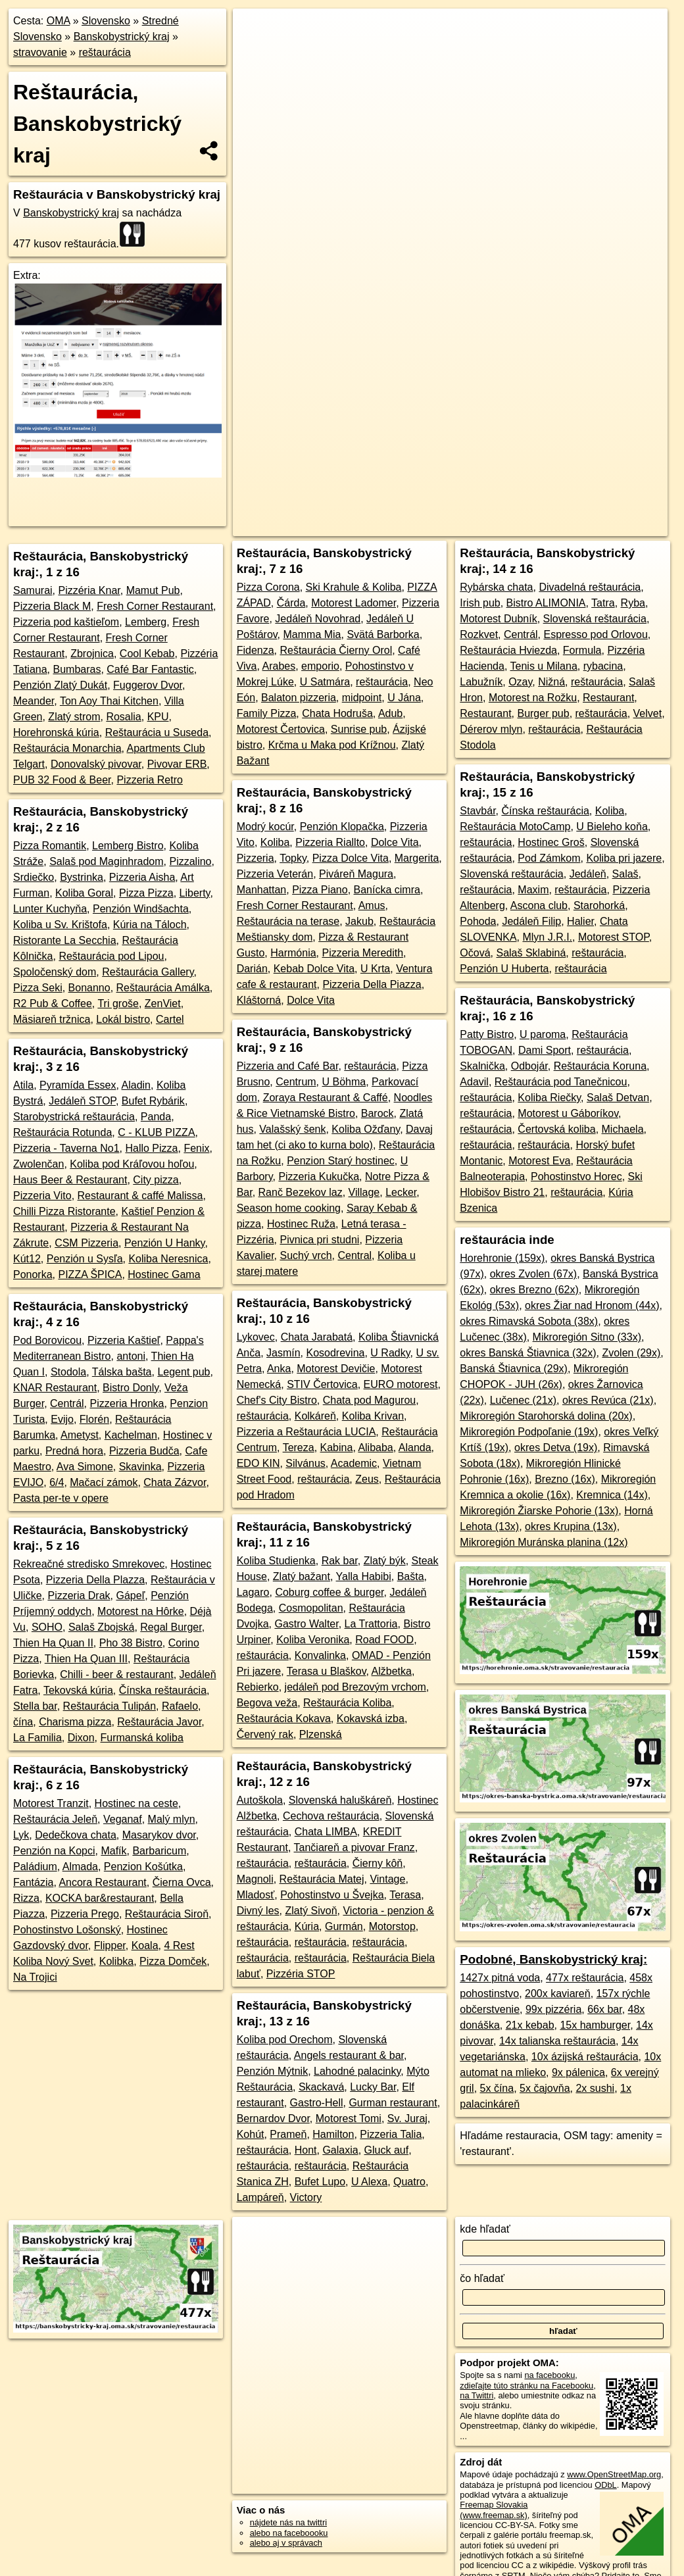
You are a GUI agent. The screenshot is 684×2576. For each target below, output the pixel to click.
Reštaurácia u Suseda (156, 732)
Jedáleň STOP (82, 1100)
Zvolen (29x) (631, 1352)
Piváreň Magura (356, 873)
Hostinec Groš (551, 842)
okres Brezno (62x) (534, 1289)
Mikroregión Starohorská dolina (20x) (546, 1416)
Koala (145, 1945)
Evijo (62, 1419)
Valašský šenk (292, 1129)
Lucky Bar (373, 2087)
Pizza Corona (268, 587)
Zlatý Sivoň (311, 1910)
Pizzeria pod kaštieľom (66, 622)
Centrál (67, 1403)
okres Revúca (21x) (608, 1400)
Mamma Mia (312, 634)
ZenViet (163, 1003)
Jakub (359, 921)
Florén (94, 1419)
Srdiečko (33, 877)
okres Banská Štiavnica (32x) (528, 1352)
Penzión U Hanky (164, 1243)
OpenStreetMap (354, 472)
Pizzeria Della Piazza (371, 984)
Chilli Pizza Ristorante (64, 1211)
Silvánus (305, 1463)
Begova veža (267, 1702)
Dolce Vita (395, 842)
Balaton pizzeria (298, 697)
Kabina (336, 1447)
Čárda (291, 602)
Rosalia (123, 716)
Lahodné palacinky (357, 2071)
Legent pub (183, 1371)
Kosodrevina (335, 1352)
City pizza (155, 1179)
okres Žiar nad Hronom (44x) (592, 1305)
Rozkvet (479, 634)
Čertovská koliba (556, 1129)
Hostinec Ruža (301, 1223)
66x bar (604, 2009)
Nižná (551, 681)
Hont (306, 2150)
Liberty (195, 893)
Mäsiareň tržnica (51, 1019)
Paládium (35, 1866)
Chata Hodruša (337, 713)
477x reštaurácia (584, 1977)
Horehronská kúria (56, 732)
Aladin (136, 1085)
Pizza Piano (320, 889)
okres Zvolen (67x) (533, 1273)
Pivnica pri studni (319, 1239)
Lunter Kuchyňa (50, 908)
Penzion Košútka (143, 1866)
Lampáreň (260, 2197)
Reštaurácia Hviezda (508, 650)
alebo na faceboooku (289, 2533)
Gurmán (344, 1926)
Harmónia (293, 952)
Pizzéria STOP (300, 1973)
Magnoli (255, 1879)
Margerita (417, 858)
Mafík (113, 1850)
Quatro (409, 2181)
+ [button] (255, 31)
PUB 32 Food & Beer (62, 779)
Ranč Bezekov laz (300, 1192)
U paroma (543, 1034)
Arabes (279, 666)
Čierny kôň (378, 1863)
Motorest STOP (613, 937)
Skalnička (482, 1066)
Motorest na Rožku (533, 697)
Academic (354, 1463)
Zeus (367, 1479)
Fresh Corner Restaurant (155, 606)
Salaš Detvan (618, 1097)
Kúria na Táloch (150, 924)
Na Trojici (35, 1977)
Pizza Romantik (49, 845)
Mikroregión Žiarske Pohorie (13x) (539, 1510)
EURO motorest (401, 1384)
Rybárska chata (496, 587)
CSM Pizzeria (86, 1243)
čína (23, 1721)
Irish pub (480, 602)
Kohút (250, 2134)
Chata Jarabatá (317, 1337)
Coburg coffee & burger (329, 1592)
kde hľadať (485, 2229)
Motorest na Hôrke (140, 1611)
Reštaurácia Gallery (147, 972)
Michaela (623, 1129)
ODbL (605, 2485)
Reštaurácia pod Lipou (111, 956)
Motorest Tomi (348, 2118)
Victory (306, 2197)
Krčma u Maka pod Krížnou (332, 745)
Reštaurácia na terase (288, 921)
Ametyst (80, 1435)
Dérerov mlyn (491, 729)
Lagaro (253, 1592)
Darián (252, 968)
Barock (377, 1113)
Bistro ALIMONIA (546, 602)
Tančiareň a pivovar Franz (354, 1847)
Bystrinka (81, 877)
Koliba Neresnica (168, 1258)
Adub (390, 713)
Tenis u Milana (543, 666)
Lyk (21, 1835)
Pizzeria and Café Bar (288, 1066)
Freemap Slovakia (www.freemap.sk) (493, 2509)
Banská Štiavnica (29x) (514, 1368)
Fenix (196, 1148)
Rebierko (258, 1687)
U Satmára (325, 681)
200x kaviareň (558, 1993)
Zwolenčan (38, 1164)
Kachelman (131, 1435)
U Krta (375, 968)
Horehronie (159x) (502, 1258)
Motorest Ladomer (353, 602)
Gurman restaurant (393, 2102)
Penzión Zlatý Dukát (60, 685)
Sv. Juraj (407, 2118)
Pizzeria (255, 858)
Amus (371, 905)
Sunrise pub (359, 729)
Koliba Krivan (373, 1416)
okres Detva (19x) (555, 1447)
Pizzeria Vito (42, 1195)
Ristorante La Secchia (64, 940)
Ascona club (539, 905)
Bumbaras (77, 669)
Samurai (33, 590)
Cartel (170, 1019)
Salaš (625, 873)
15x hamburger (595, 2025)
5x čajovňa (545, 2088)
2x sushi (594, 2088)
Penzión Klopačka (342, 826)
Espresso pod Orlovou (595, 634)
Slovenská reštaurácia (595, 618)
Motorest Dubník (498, 618)
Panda (156, 1116)
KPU (158, 716)
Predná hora (74, 1450)
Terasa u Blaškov (326, 1671)
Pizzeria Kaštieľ (123, 1340)
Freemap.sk (422, 472)
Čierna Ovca (182, 1882)
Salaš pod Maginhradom (106, 861)
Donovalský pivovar (96, 764)
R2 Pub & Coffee (52, 1003)
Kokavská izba (370, 1718)
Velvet (647, 713)
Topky (293, 858)
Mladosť (256, 1894)
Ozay (520, 681)
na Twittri (476, 2395)
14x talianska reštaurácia (557, 2040)
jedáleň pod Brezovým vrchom (355, 1687)
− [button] (255, 51)
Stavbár (477, 810)
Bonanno (89, 987)
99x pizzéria (553, 2009)
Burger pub (543, 713)
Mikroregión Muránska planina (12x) (543, 1542)
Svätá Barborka (383, 634)
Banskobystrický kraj (122, 36)
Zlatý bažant (301, 1576)
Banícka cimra (387, 889)
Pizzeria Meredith (362, 952)
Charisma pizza (75, 1721)
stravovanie (40, 52)
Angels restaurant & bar (349, 2055)
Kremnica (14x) (611, 1494)
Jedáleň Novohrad (317, 618)
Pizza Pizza (146, 893)
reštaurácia (105, 52)
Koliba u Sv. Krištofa (60, 924)
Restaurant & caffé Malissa (140, 1195)
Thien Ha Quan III (86, 1658)
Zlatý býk (385, 1560)
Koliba (274, 842)
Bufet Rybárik (153, 1100)
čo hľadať (482, 2278)
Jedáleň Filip (531, 921)
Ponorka (33, 1274)
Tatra (603, 602)
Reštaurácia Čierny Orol (336, 650)
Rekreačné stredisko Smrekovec (88, 1564)
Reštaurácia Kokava (284, 1718)
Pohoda (478, 921)
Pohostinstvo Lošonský (67, 1929)
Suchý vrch (305, 1255)
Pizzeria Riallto (330, 842)
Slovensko (106, 20)
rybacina (603, 666)
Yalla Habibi (363, 1576)
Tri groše (118, 1003)
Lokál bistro (123, 1019)
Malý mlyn (171, 1819)
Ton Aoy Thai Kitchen (109, 700)
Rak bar (340, 1560)
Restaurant (608, 697)
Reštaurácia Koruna (600, 1066)
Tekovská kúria (78, 1690)
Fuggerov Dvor (147, 685)
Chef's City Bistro (277, 1400)
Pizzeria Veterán (275, 873)
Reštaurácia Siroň (166, 1914)
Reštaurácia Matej (322, 1879)
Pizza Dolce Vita (350, 858)
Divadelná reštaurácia (590, 587)
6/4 (56, 1482)
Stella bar (35, 1706)
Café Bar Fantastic (150, 669)
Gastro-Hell (316, 2102)
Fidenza (255, 650)
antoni (130, 1356)
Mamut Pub (153, 590)
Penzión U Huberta (504, 968)
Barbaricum (159, 1850)
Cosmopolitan (311, 1608)
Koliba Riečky (549, 1097)
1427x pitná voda (500, 1977)
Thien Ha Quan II (53, 1642)
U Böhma (344, 1081)
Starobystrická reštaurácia (74, 1116)
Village (364, 1192)
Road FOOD (384, 1639)
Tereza (298, 1447)
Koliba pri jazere (624, 858)
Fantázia (33, 1882)
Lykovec (256, 1337)
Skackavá (321, 2087)
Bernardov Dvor (273, 2118)
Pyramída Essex (77, 1085)
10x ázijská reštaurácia (585, 2056)
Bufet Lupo (320, 2181)
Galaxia (340, 2150)
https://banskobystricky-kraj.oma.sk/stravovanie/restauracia (565, 472)
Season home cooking (289, 1208)
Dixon (81, 1737)
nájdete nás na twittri (288, 2522)
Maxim (533, 889)
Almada (80, 1866)
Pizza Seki (37, 987)
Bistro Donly (131, 1387)
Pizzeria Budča (144, 1450)
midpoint (361, 697)
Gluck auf (386, 2150)
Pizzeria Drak (78, 1595)
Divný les (258, 1910)
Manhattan (262, 889)
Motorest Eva (539, 1160)
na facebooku (549, 2375)
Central (355, 1255)
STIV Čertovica (322, 1384)
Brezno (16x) (565, 1479)
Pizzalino (190, 861)
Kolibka (116, 1961)
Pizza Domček (173, 1961)
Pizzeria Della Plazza (95, 1579)
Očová (475, 952)
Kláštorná (259, 1000)
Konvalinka (320, 1655)
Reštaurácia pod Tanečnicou (561, 1081)
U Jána (404, 697)
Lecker (400, 1192)
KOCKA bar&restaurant (99, 1898)
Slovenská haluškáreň (340, 1800)
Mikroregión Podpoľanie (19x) (529, 1431)
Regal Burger (170, 1627)
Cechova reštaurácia (331, 1815)
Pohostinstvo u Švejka (331, 1894)
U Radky (390, 1352)
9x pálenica (578, 2072)
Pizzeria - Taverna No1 (66, 1148)
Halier (580, 921)
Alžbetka (392, 1671)
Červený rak (265, 1734)
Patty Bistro (487, 1034)
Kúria (307, 1926)
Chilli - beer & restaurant (117, 1674)
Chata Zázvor (174, 1482)
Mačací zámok (103, 1482)
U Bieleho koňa (612, 826)
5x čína (497, 2088)
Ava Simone (85, 1466)
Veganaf (122, 1819)
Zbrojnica (92, 653)
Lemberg (145, 622)
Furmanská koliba (142, 1737)
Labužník (481, 681)
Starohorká (599, 905)
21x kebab (530, 2025)
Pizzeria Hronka (127, 1403)
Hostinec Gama (164, 1274)
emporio (320, 666)
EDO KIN (258, 1463)
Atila (23, 1085)
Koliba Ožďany (365, 1129)
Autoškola (260, 1800)
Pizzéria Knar (89, 590)
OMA (58, 20)
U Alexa (369, 2181)
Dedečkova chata (75, 1835)
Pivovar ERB (177, 764)
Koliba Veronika (312, 1639)
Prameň (288, 2134)
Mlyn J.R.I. (547, 937)
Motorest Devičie (336, 1368)
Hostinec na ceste (136, 1803)
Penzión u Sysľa (85, 1258)
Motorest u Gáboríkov (568, 1113)
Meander (33, 700)
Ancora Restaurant (102, 1882)
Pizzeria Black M (52, 606)
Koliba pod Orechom (285, 2039)
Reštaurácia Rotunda (62, 1132)
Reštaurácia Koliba (347, 1702)
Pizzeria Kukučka (318, 1176)
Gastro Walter (306, 1623)
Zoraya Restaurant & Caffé (325, 1097)
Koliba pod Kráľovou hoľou (132, 1164)
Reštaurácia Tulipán (109, 1706)
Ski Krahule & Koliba (354, 587)
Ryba (633, 602)
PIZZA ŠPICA (90, 1274)
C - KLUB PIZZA (156, 1132)
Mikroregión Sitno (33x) (587, 1337)
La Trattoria (371, 1623)
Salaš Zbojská (101, 1627)
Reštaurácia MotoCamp (515, 826)
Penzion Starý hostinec (341, 1160)
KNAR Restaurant (55, 1387)
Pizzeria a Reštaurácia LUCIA (306, 1431)
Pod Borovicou (47, 1340)
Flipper (110, 1945)
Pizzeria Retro (149, 779)
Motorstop (392, 1926)
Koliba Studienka (276, 1560)
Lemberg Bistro (128, 845)
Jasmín (283, 1352)
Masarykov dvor (159, 1835)
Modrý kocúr (265, 826)
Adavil (474, 1081)
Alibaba (375, 1447)
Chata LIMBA (326, 1831)
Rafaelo (180, 1706)
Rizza (26, 1898)
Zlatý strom (74, 716)
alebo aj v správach (286, 2543)
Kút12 (27, 1258)
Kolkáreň (315, 1416)
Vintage (387, 1879)
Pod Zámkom (549, 858)
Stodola (68, 1371)
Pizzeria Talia (391, 2134)
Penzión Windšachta (141, 908)
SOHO (47, 1627)
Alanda (415, 1447)
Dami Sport (544, 1050)
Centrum (296, 1081)
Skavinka (140, 1466)
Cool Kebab (147, 653)
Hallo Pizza (151, 1148)
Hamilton (333, 2134)
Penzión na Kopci (54, 1850)
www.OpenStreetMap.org (614, 2474)
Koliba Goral (84, 893)
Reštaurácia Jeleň (55, 1819)
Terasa (405, 1894)
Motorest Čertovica (281, 729)
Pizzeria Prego (85, 1914)
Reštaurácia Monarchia (67, 748)
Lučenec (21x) (523, 1400)
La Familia (37, 1737)
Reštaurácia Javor (159, 1721)
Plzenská (320, 1734)
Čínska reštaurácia (163, 1690)
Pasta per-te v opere (61, 1498)
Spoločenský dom (54, 972)
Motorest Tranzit (51, 1803)
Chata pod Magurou (369, 1400)
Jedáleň (588, 873)
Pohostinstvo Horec (576, 1176)
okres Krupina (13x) (571, 1526)
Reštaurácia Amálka (163, 987)
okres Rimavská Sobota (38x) (529, 1321)
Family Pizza (267, 713)
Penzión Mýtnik (272, 2071)
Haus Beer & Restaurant (70, 1179)
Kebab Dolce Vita (314, 968)
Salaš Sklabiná (531, 952)
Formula (582, 650)
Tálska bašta (122, 1371)
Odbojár (529, 1066)
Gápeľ (130, 1595)
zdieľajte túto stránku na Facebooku (526, 2385)
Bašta (410, 1576)
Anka (279, 1368)
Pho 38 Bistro (130, 1642)
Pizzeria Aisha (142, 877)
